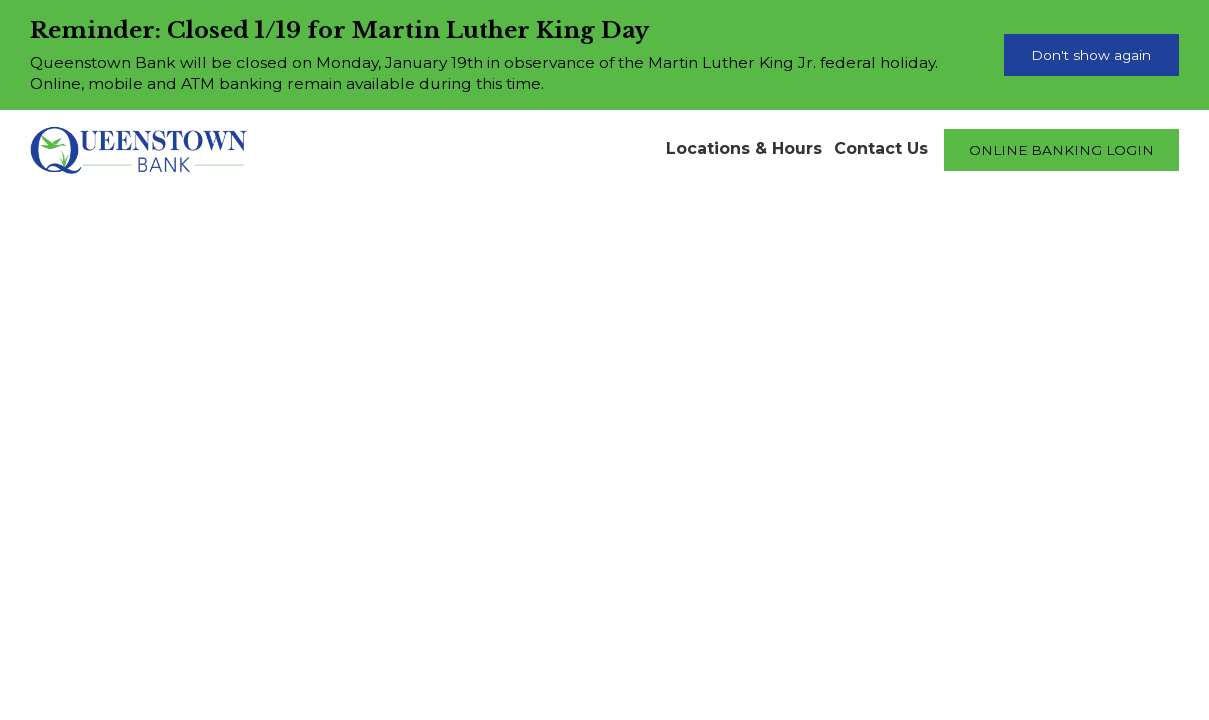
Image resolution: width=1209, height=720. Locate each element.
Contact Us (881, 148)
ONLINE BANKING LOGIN (1061, 150)
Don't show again (1091, 55)
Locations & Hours (744, 148)
